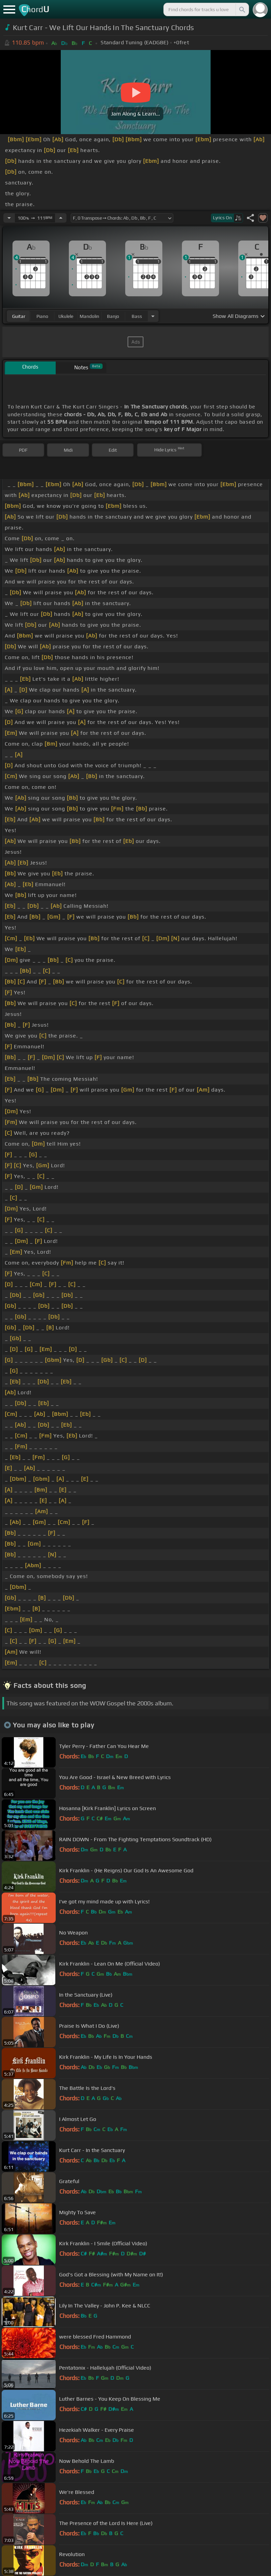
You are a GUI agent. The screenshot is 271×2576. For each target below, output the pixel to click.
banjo (113, 316)
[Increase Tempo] (60, 218)
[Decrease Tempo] (9, 218)
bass (137, 316)
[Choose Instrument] (153, 316)
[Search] (242, 9)
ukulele (65, 316)
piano (42, 316)
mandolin (89, 316)
